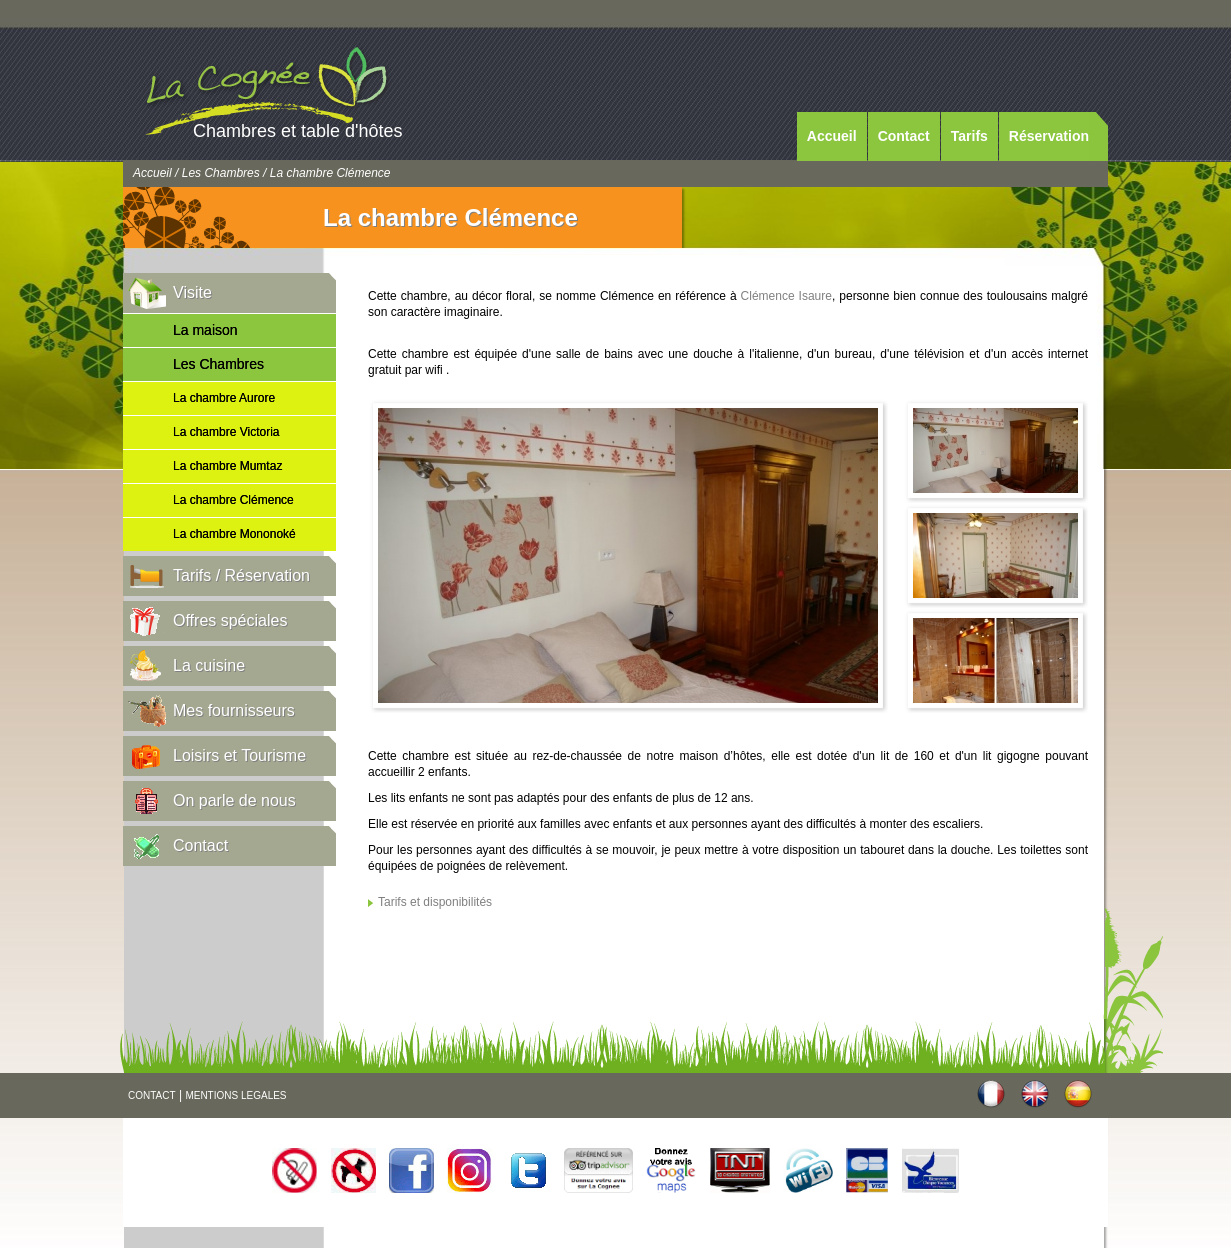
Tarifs (969, 136)
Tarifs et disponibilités (435, 902)
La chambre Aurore (224, 398)
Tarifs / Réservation (241, 575)
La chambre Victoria (226, 432)
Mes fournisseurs (234, 710)
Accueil (832, 136)
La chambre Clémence (233, 500)
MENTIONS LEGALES (235, 1095)
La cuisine (209, 665)
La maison (205, 330)
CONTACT (152, 1095)
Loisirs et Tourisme (239, 755)
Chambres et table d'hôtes (298, 131)
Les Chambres (221, 173)
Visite (192, 292)
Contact (904, 136)
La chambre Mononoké (234, 534)
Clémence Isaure (786, 296)
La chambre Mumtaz (227, 466)
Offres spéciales (230, 620)
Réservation (1049, 136)
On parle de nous (234, 800)
